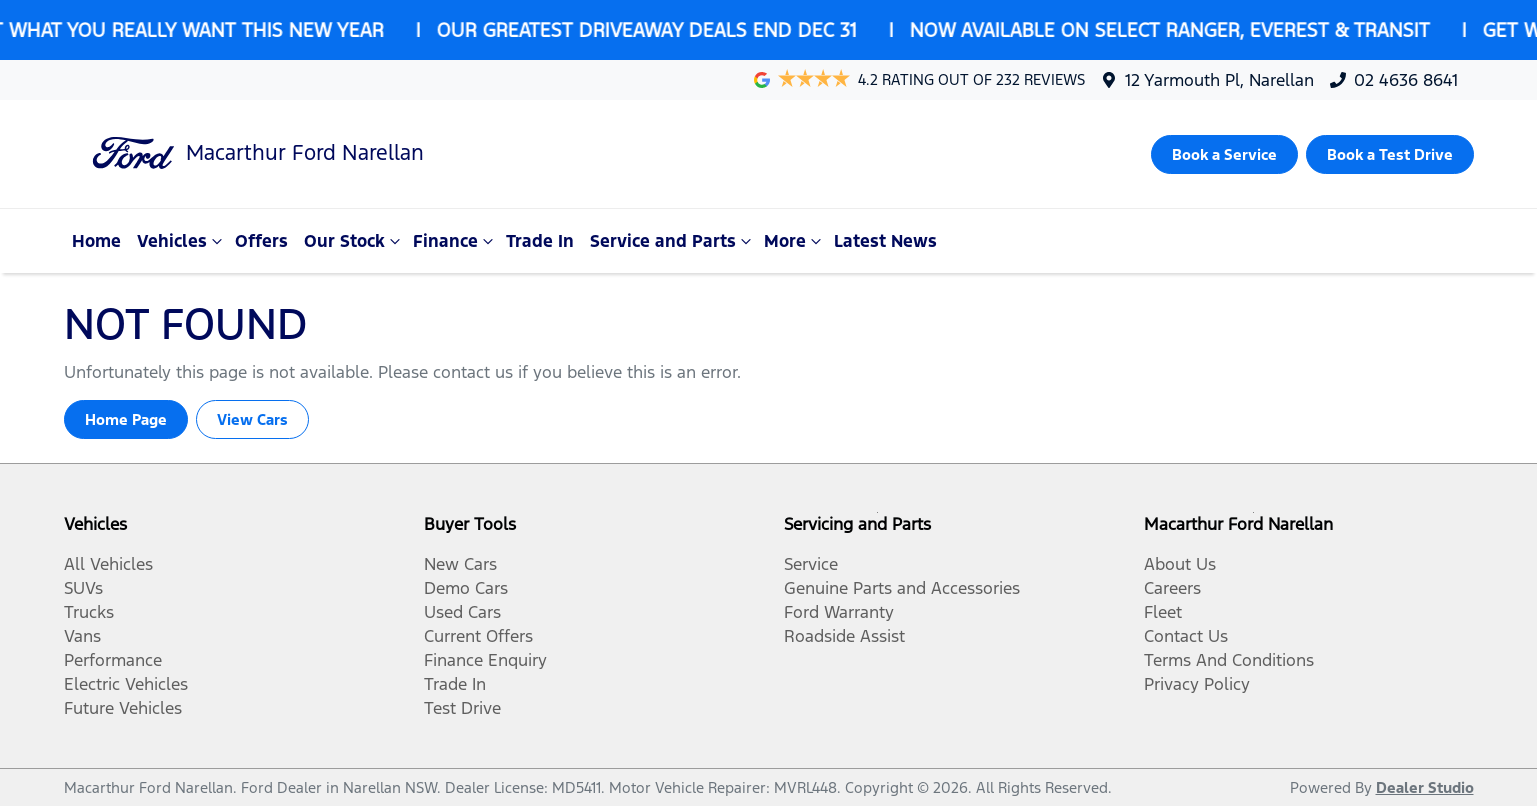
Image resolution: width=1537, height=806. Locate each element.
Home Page (126, 419)
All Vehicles (108, 564)
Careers (1172, 588)
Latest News (885, 241)
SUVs (83, 588)
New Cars (460, 564)
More (795, 241)
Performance (113, 660)
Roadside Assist (844, 636)
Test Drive (462, 708)
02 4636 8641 (1406, 80)
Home (96, 241)
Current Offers (478, 636)
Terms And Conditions (1229, 660)
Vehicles (182, 241)
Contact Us (1186, 636)
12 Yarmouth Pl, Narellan (1219, 80)
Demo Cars (466, 588)
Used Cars (462, 612)
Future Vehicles (123, 708)
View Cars (252, 419)
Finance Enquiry (485, 660)
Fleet (1163, 612)
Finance (455, 241)
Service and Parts (673, 241)
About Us (1180, 564)
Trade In (540, 241)
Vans (82, 636)
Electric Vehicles (126, 684)
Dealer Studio (1425, 787)
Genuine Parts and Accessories (902, 588)
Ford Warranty (839, 612)
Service (811, 564)
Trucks (89, 612)
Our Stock (354, 241)
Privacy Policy (1197, 684)
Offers (261, 241)
